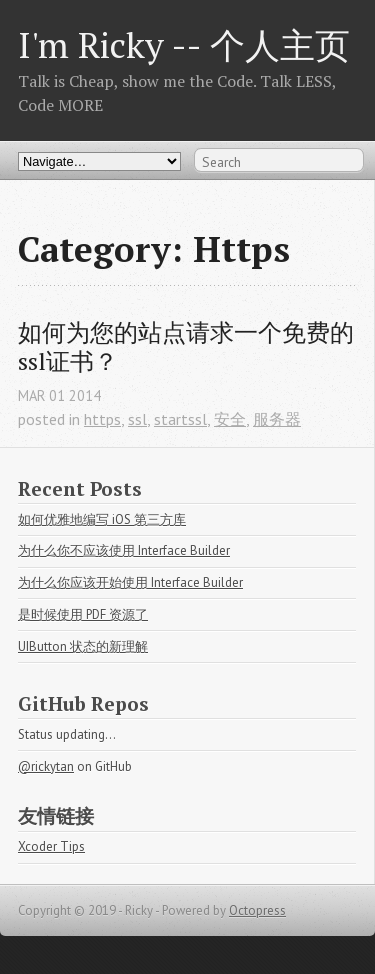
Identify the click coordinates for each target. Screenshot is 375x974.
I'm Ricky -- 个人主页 (184, 44)
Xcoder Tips (51, 846)
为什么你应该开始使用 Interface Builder (130, 582)
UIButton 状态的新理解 (83, 646)
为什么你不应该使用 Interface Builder (124, 550)
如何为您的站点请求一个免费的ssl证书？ (186, 347)
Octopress (257, 910)
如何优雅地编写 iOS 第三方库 (102, 519)
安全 (230, 419)
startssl (180, 419)
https (102, 419)
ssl (137, 419)
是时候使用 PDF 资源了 (83, 614)
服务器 (277, 419)
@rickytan (46, 766)
